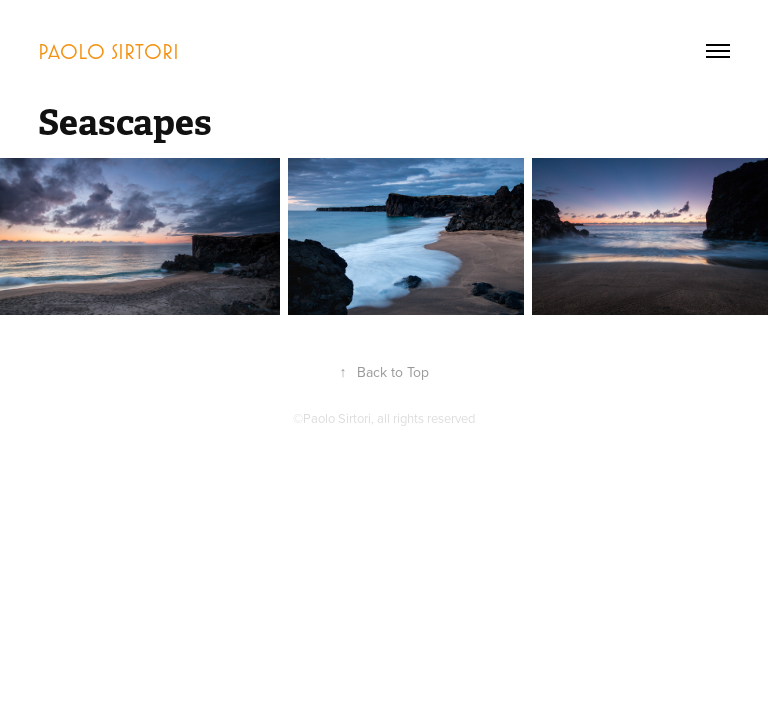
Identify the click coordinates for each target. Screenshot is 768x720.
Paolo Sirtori (108, 51)
